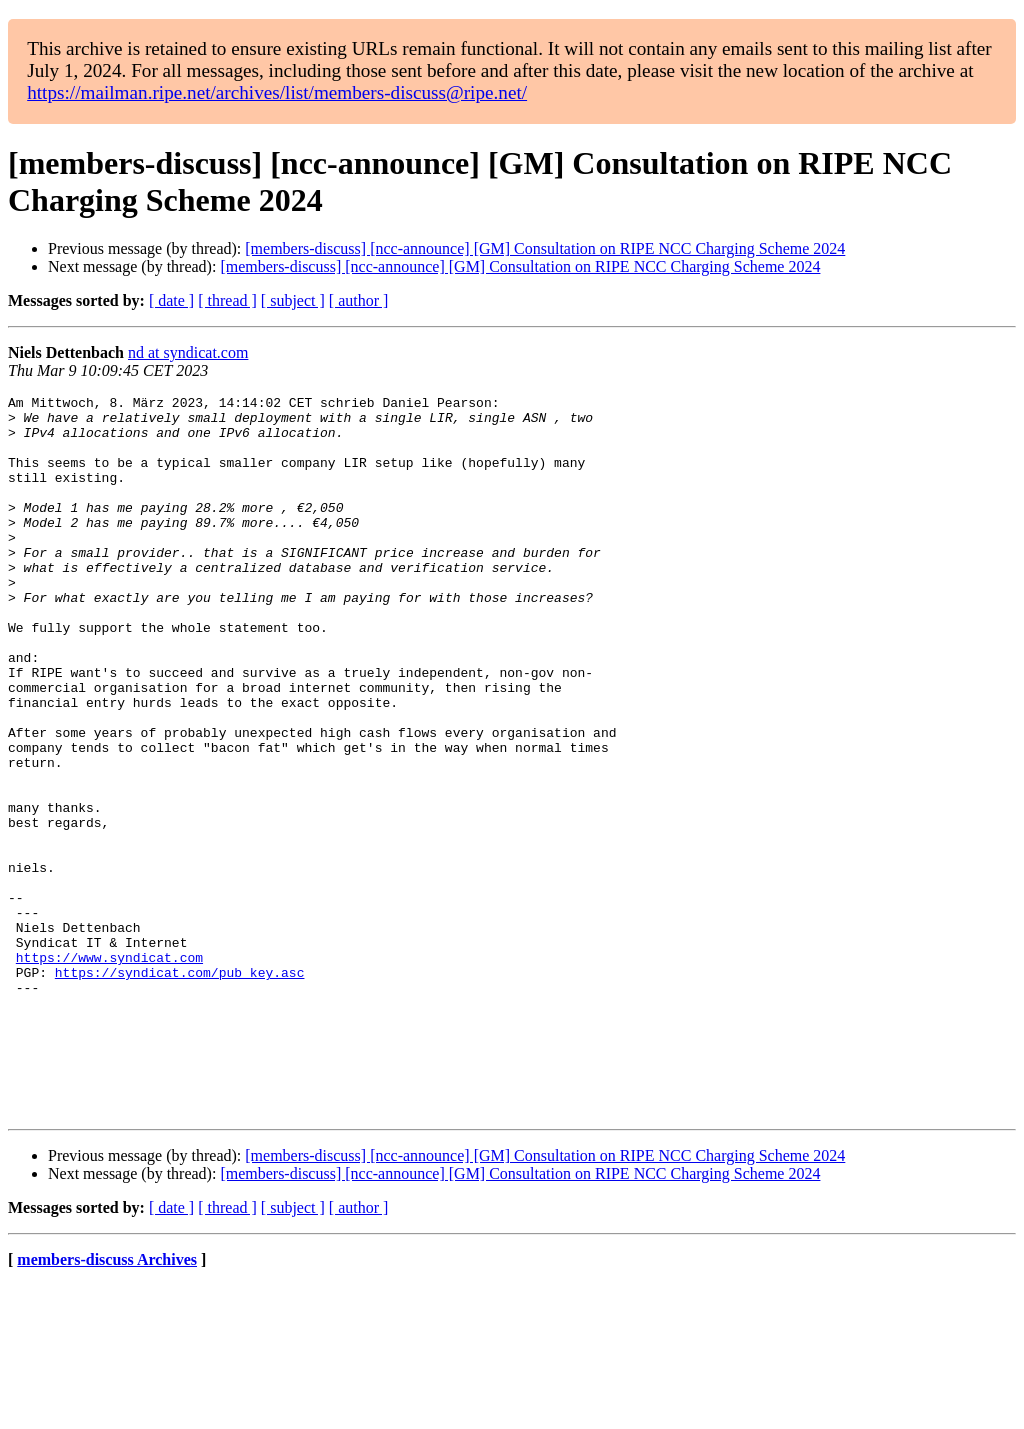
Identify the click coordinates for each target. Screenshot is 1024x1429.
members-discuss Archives (107, 1403)
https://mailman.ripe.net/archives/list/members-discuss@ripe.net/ (277, 92)
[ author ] (359, 300)
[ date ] (171, 300)
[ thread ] (227, 300)
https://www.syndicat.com (109, 1071)
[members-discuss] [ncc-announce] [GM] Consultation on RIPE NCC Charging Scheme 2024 (545, 248)
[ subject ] (293, 300)
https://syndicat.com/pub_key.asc (180, 1089)
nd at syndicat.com (188, 352)
